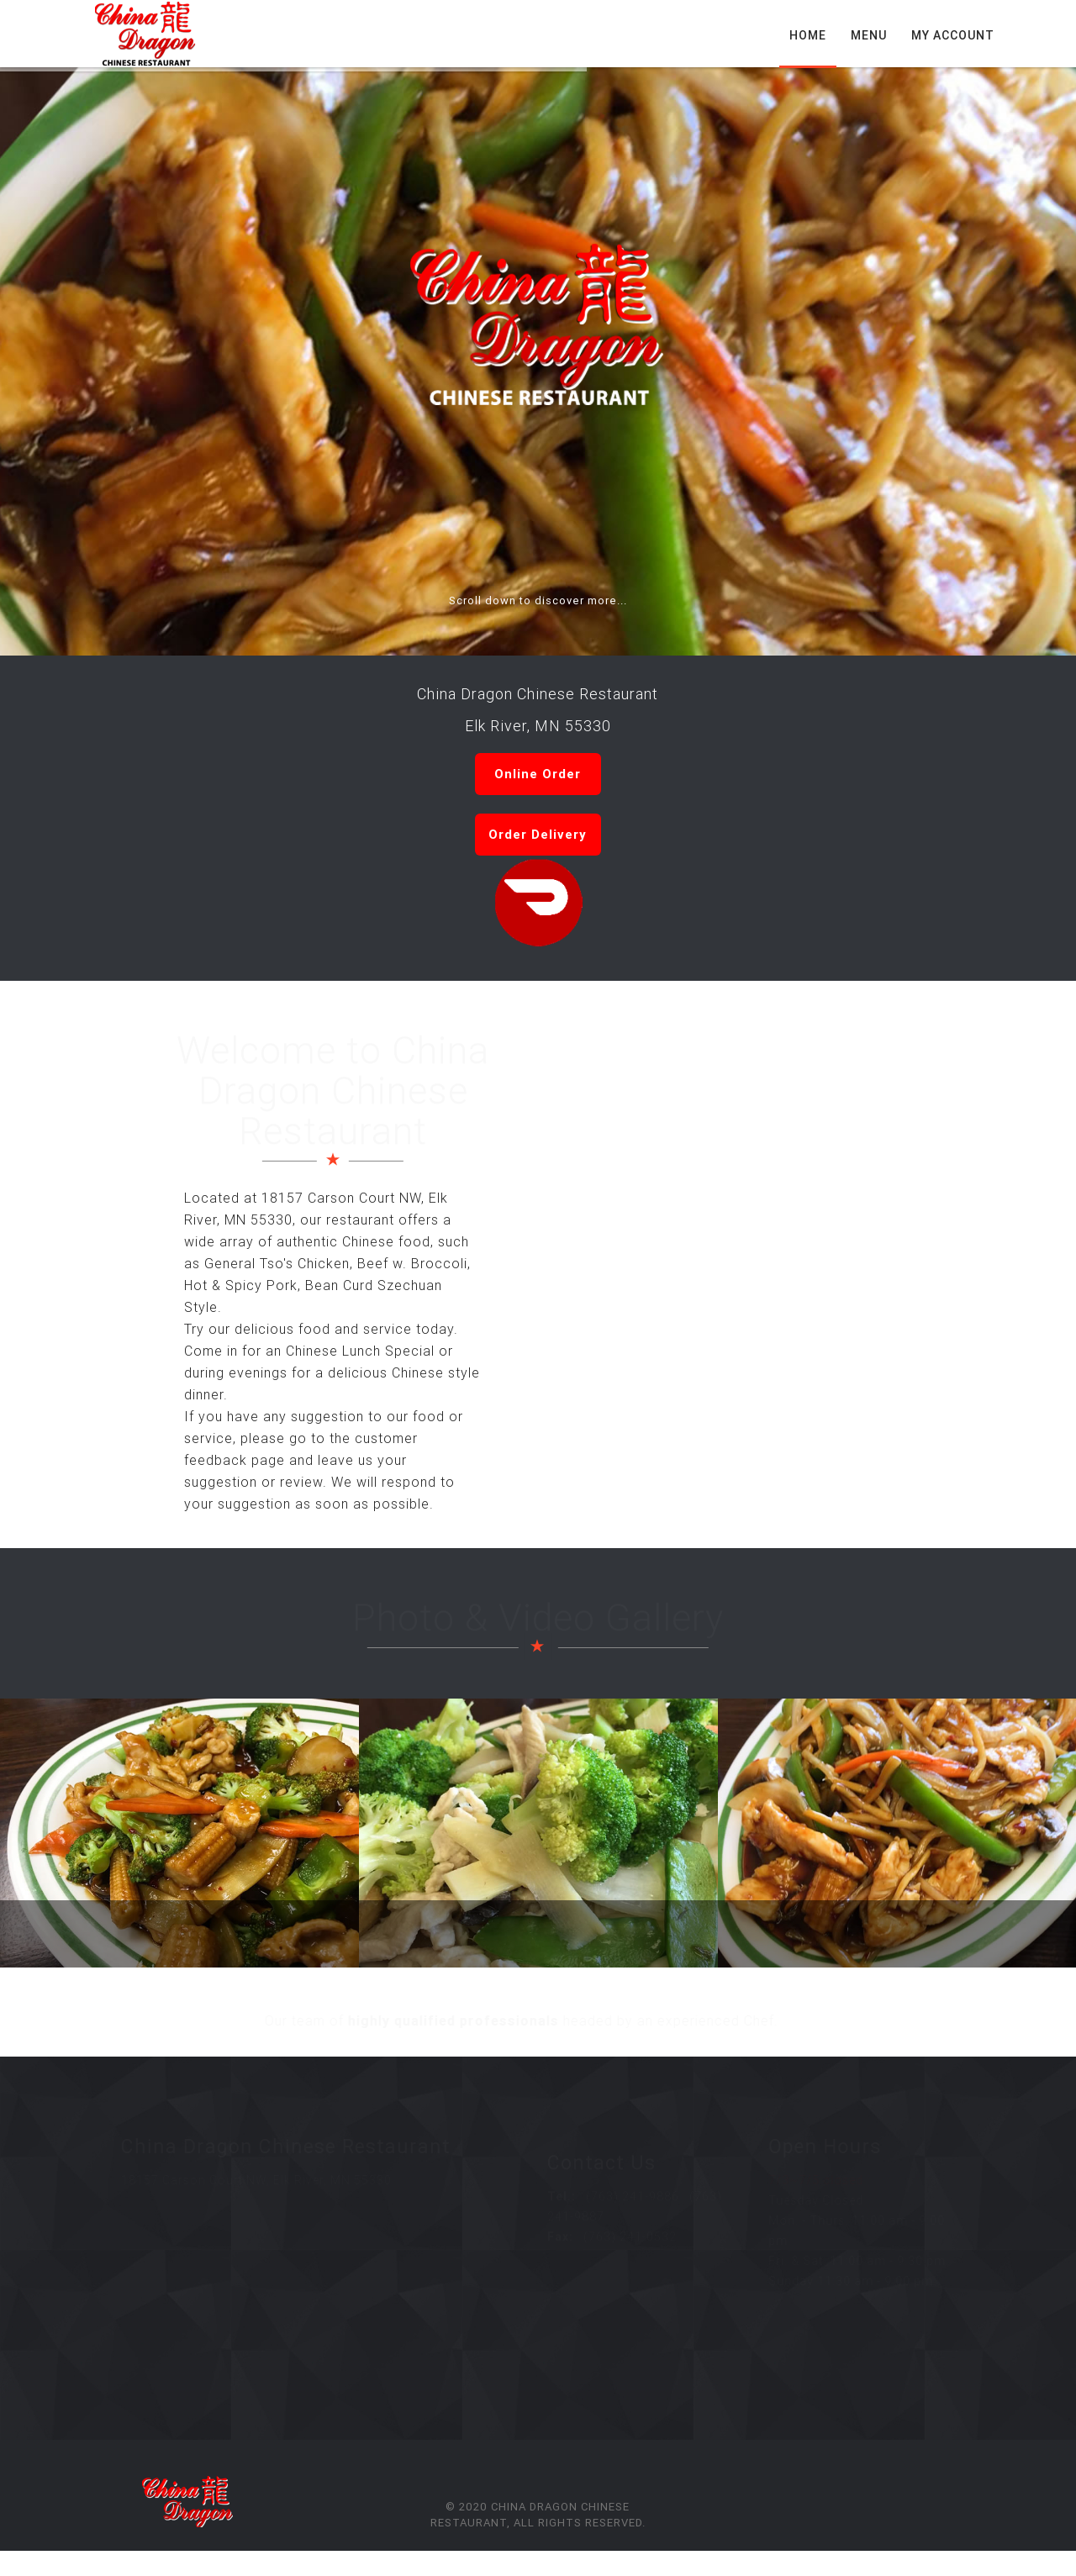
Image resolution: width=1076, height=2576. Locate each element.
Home (807, 35)
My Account (952, 35)
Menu (869, 35)
